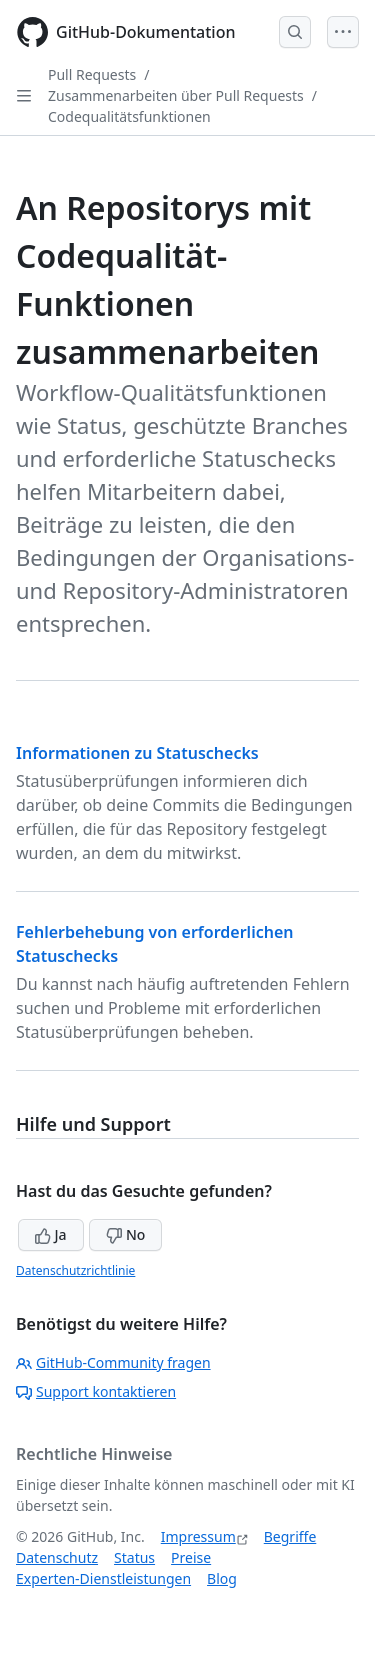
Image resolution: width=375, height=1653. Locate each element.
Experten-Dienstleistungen (103, 1578)
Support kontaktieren (96, 1391)
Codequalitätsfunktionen (129, 116)
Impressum (198, 1536)
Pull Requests (92, 74)
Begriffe (290, 1536)
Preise (191, 1557)
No (125, 1234)
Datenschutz (57, 1557)
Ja (51, 1234)
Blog (222, 1578)
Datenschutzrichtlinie (75, 1270)
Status (134, 1557)
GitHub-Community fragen (113, 1362)
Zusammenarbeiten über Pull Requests (176, 95)
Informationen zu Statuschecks (137, 753)
